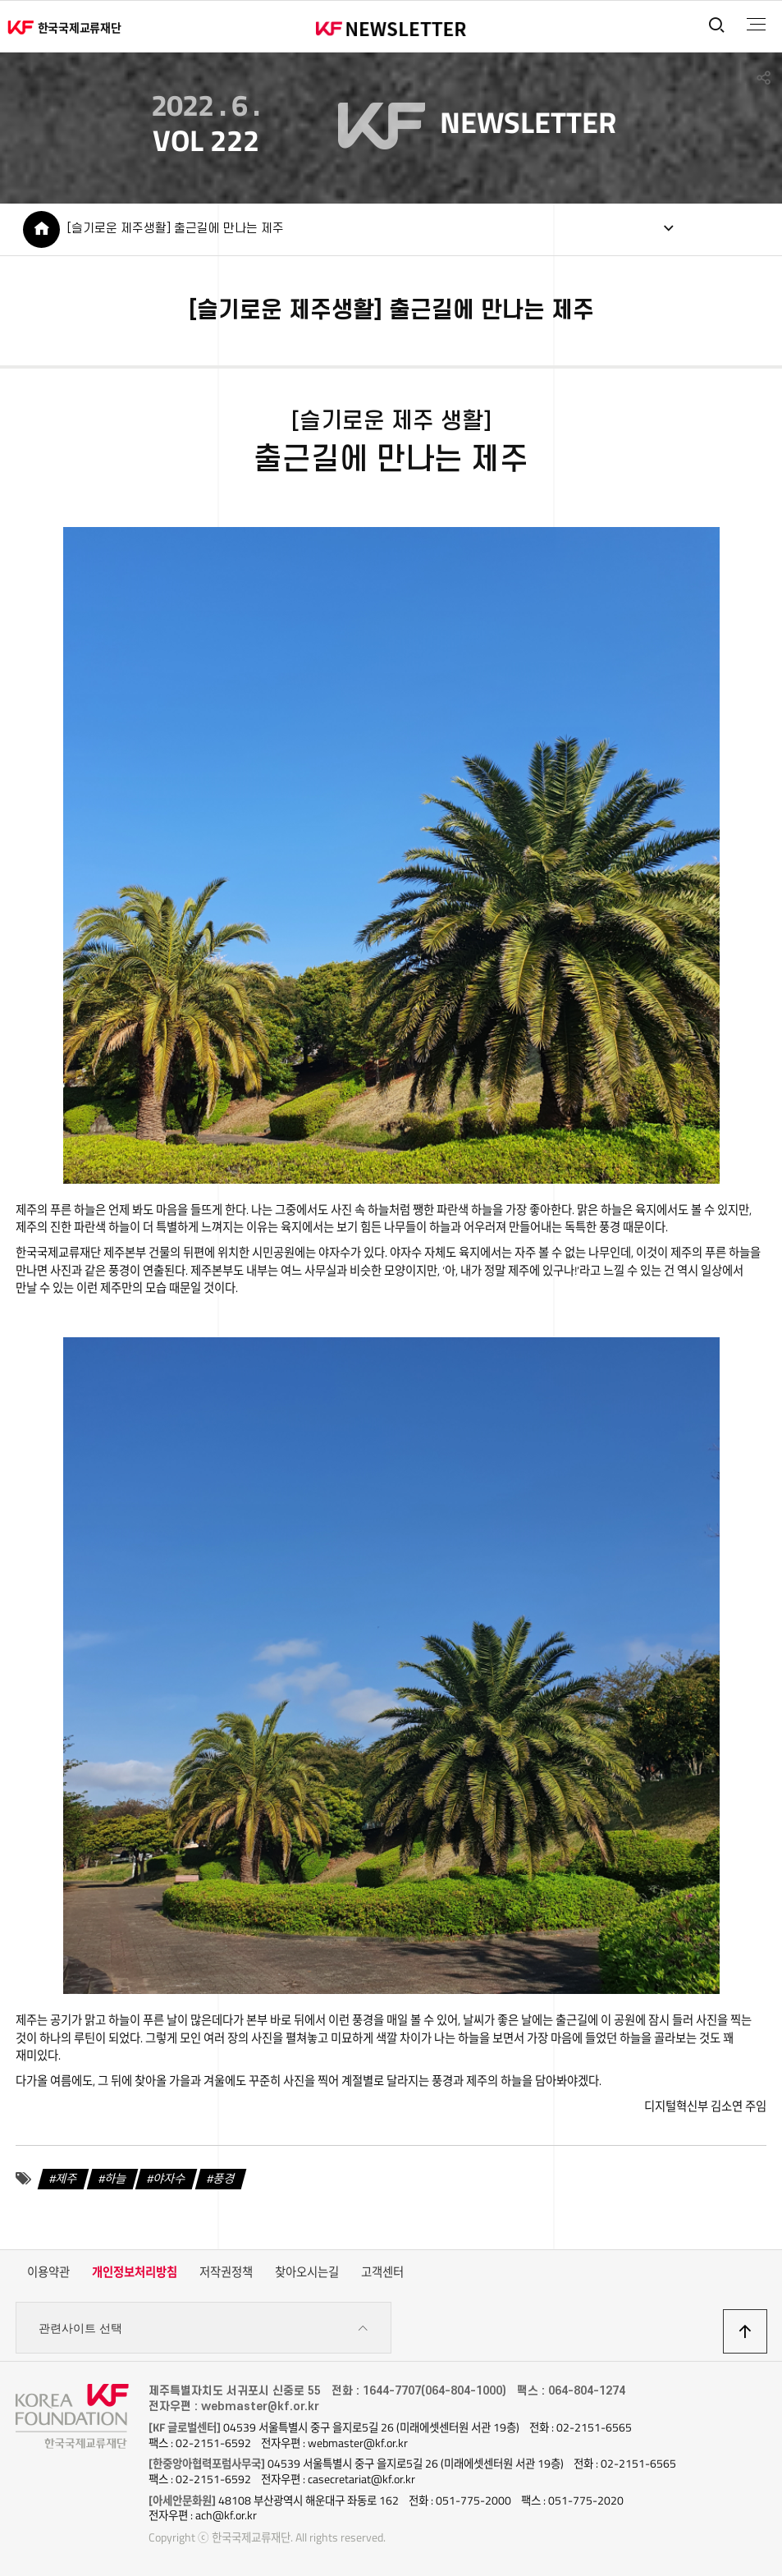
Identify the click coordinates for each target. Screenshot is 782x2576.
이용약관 (48, 2272)
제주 (66, 2179)
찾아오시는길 (307, 2272)
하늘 (116, 2179)
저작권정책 (226, 2272)
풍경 (224, 2179)
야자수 (169, 2179)
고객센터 (382, 2272)
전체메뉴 (756, 24)
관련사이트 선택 (203, 2328)
